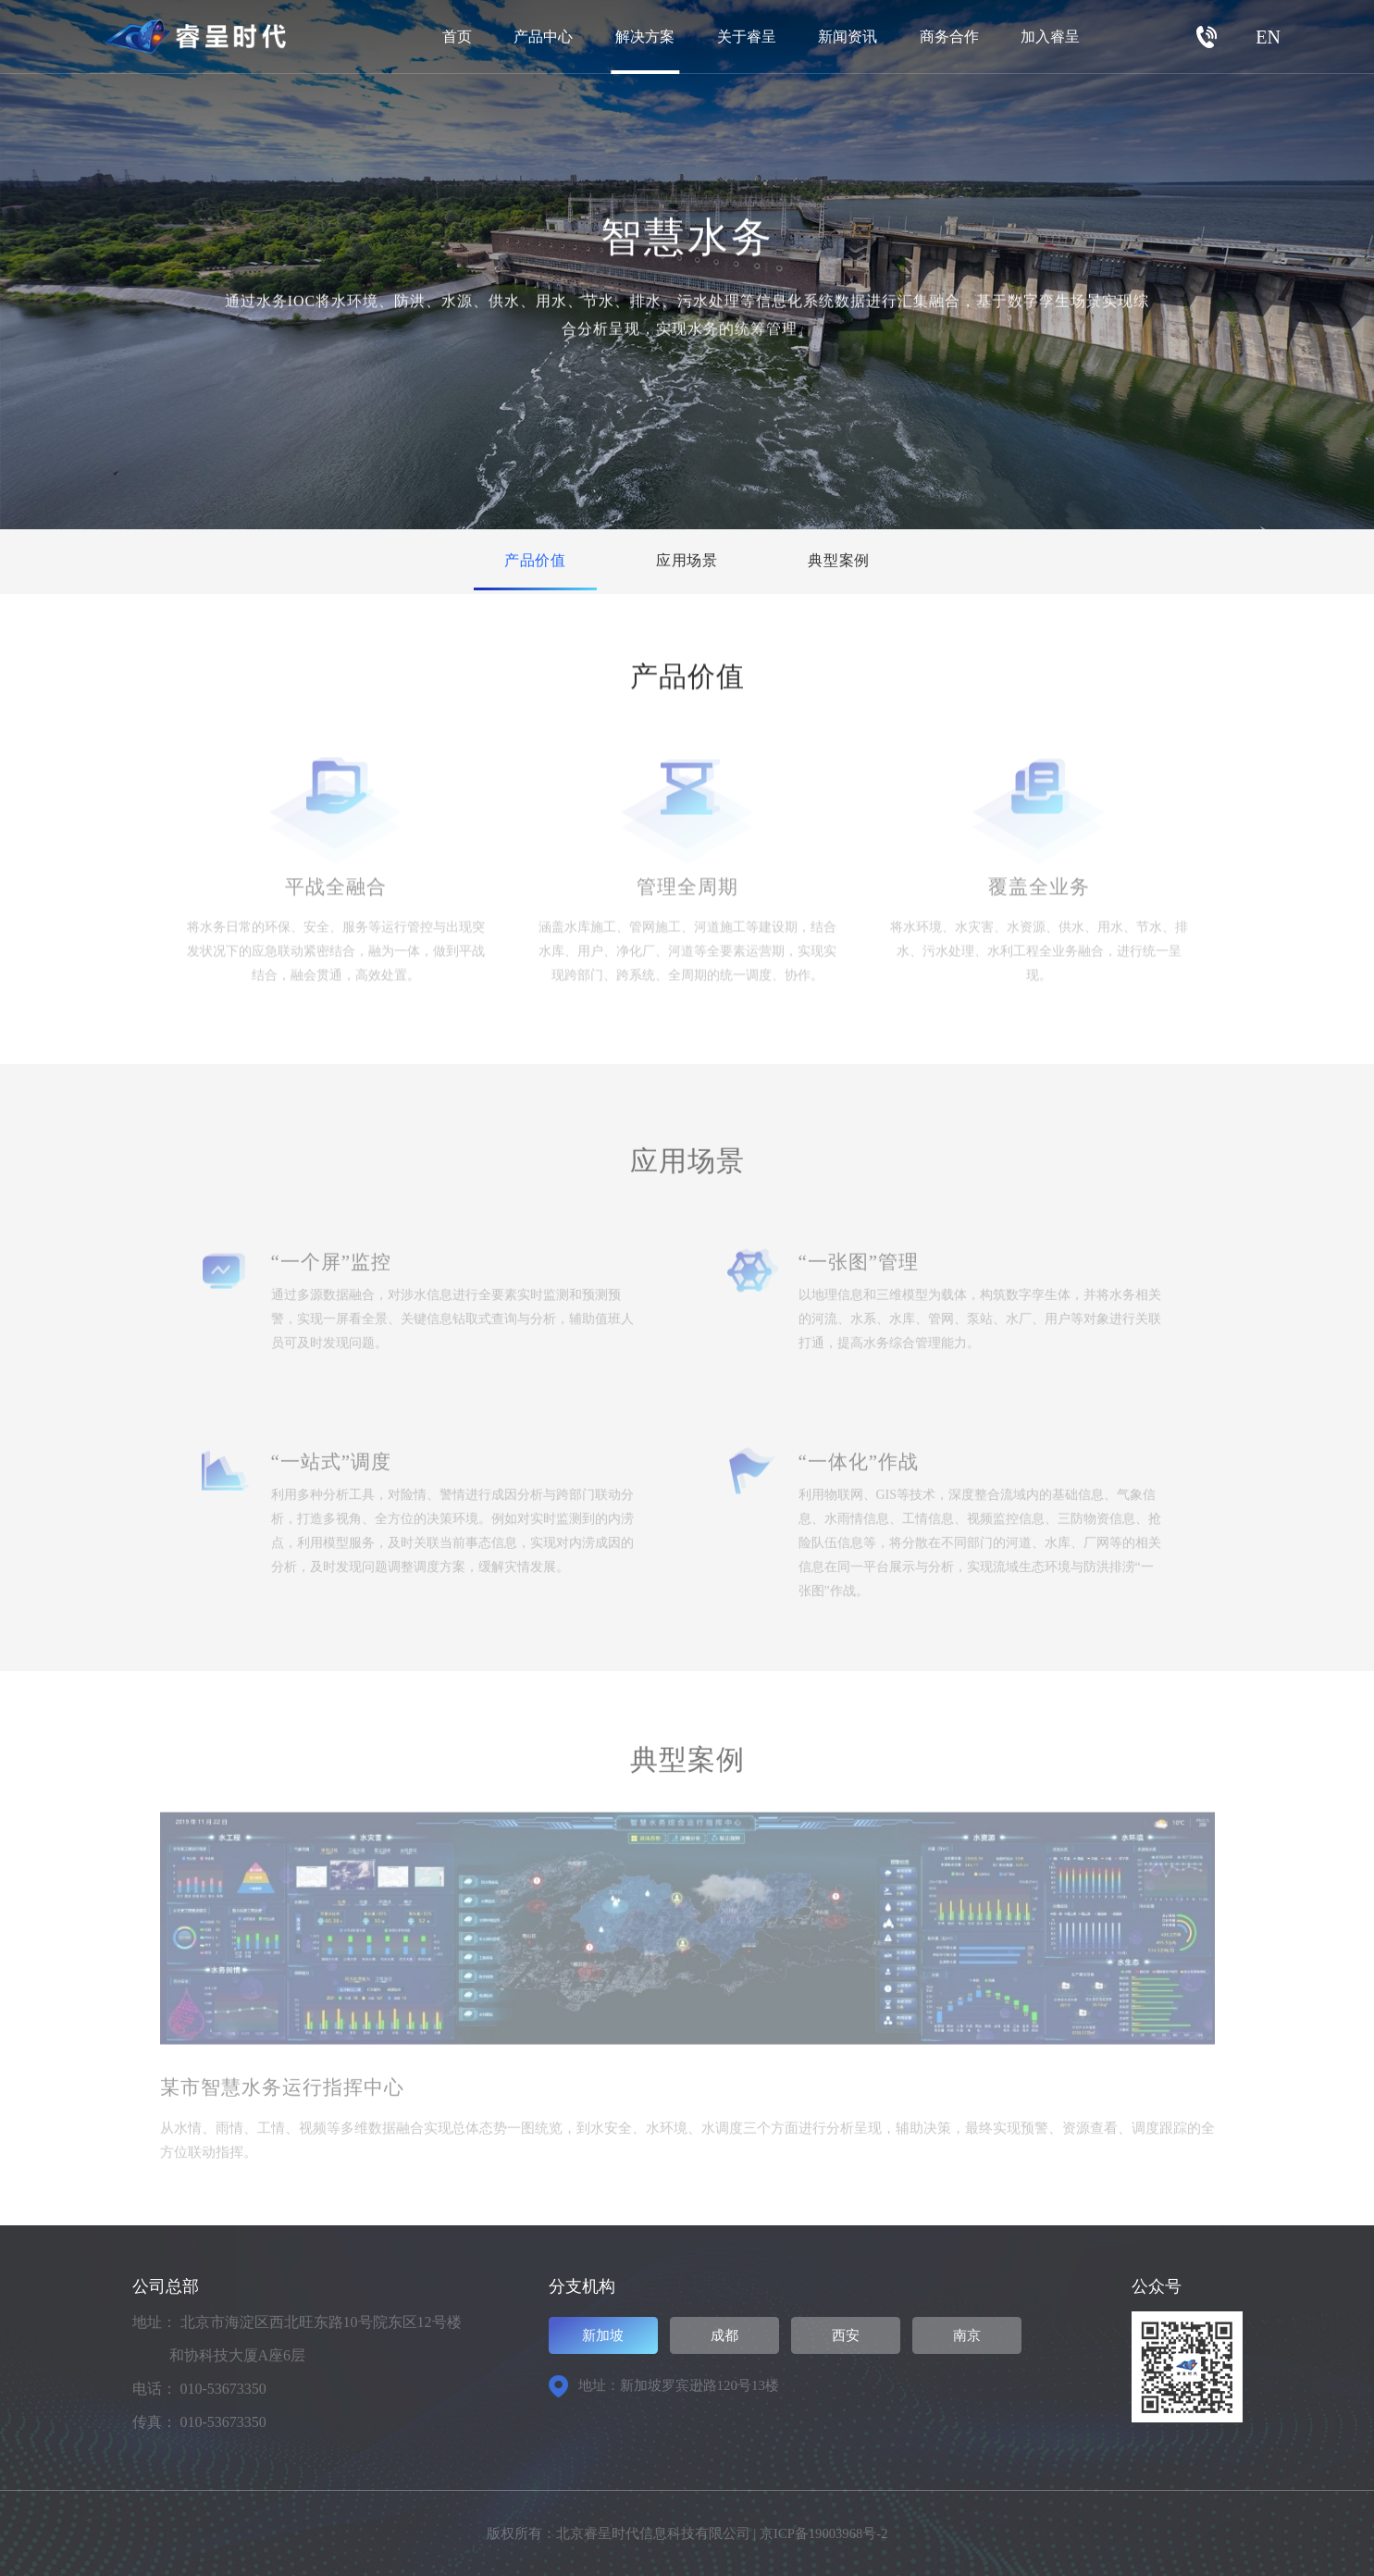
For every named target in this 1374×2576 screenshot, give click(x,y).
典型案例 (854, 561)
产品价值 (520, 561)
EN (1268, 37)
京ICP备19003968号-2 (824, 2533)
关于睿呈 (746, 36)
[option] (687, 1996)
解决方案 (645, 36)
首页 (457, 36)
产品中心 (543, 36)
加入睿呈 (1050, 36)
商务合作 (949, 36)
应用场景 (687, 561)
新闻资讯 (847, 36)
